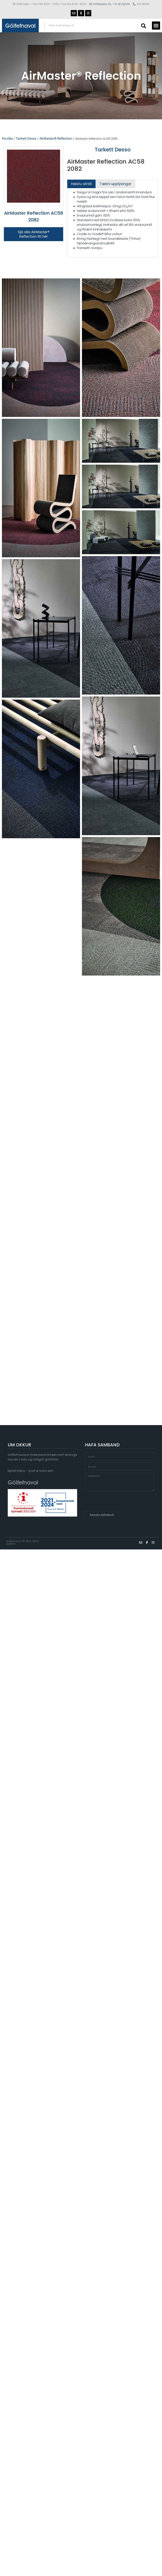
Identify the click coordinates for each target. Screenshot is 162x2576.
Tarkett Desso (26, 138)
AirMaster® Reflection (56, 138)
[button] (156, 25)
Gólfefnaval (20, 25)
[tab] (81, 184)
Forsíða (7, 138)
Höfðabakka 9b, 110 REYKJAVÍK (111, 4)
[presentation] (104, 1608)
